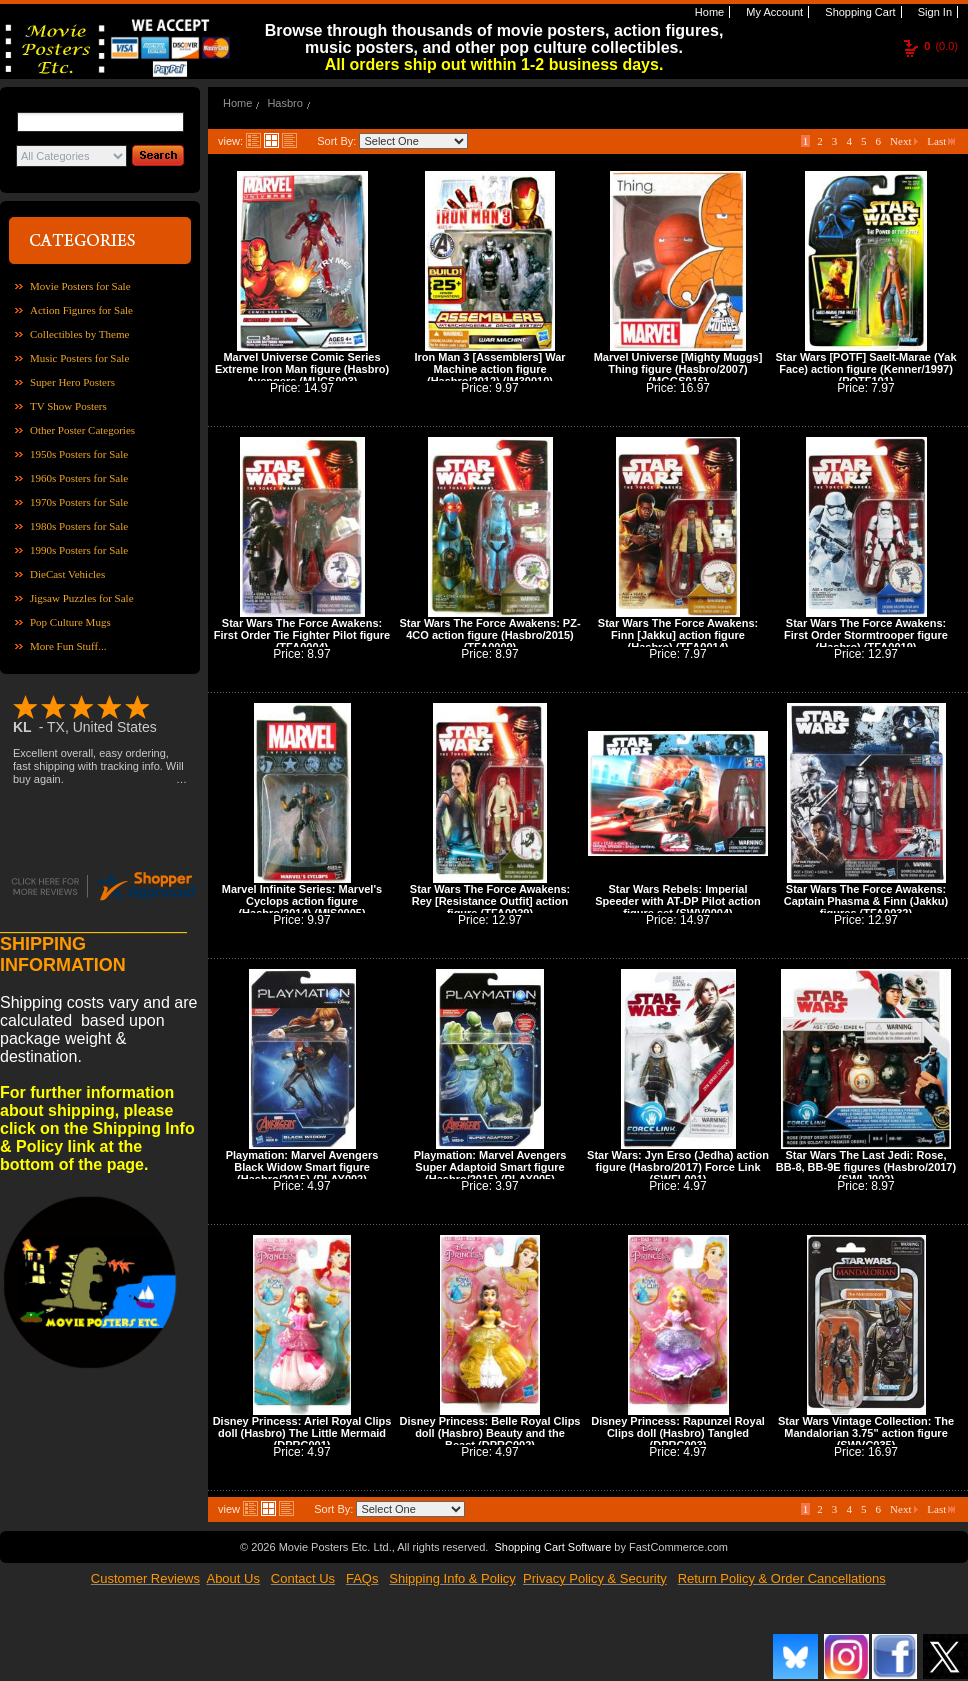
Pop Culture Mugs (70, 622)
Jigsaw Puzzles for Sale (82, 598)
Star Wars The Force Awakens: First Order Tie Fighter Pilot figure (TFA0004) (302, 635)
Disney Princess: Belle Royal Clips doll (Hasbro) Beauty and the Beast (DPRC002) (490, 1433)
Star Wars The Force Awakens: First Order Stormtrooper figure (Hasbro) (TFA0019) (866, 635)
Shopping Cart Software (552, 1547)
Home (708, 12)
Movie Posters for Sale (80, 286)
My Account (773, 12)
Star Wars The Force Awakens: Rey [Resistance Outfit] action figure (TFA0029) (490, 901)
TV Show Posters (68, 406)
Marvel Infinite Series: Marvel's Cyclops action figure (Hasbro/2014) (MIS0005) (302, 901)
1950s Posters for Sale (79, 454)
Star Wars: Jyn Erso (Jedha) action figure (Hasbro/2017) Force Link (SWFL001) (678, 1167)
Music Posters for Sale (79, 358)
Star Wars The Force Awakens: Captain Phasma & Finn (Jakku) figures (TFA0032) (866, 901)
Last (941, 141)
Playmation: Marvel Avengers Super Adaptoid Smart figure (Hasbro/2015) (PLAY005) (490, 1167)
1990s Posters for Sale (79, 550)
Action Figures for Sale (81, 310)
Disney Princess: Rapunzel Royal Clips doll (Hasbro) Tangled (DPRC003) (678, 1433)
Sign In (933, 12)
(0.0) (941, 46)
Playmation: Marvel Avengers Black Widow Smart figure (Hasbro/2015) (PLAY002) (302, 1167)
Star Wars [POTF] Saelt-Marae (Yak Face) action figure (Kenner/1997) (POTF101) (865, 369)
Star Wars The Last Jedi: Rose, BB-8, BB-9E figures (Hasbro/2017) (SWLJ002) (866, 1167)
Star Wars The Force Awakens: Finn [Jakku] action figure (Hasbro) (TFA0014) (678, 635)
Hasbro (284, 103)
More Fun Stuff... (68, 646)
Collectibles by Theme (79, 334)
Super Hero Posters (72, 382)
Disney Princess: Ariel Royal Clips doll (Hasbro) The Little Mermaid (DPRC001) (302, 1433)
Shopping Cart (858, 12)
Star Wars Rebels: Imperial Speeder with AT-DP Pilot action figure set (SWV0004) (677, 901)
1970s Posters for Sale (79, 502)
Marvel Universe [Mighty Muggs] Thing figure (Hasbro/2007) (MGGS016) (678, 369)
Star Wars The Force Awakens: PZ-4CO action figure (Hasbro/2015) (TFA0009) (489, 635)
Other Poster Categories (82, 430)
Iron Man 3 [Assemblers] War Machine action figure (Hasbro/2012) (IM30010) (489, 369)
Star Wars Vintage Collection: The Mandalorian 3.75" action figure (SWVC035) (866, 1433)
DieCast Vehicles (67, 574)
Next (904, 141)
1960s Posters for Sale (79, 478)
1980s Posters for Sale (79, 526)
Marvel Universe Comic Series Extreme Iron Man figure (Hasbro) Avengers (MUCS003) (302, 369)
